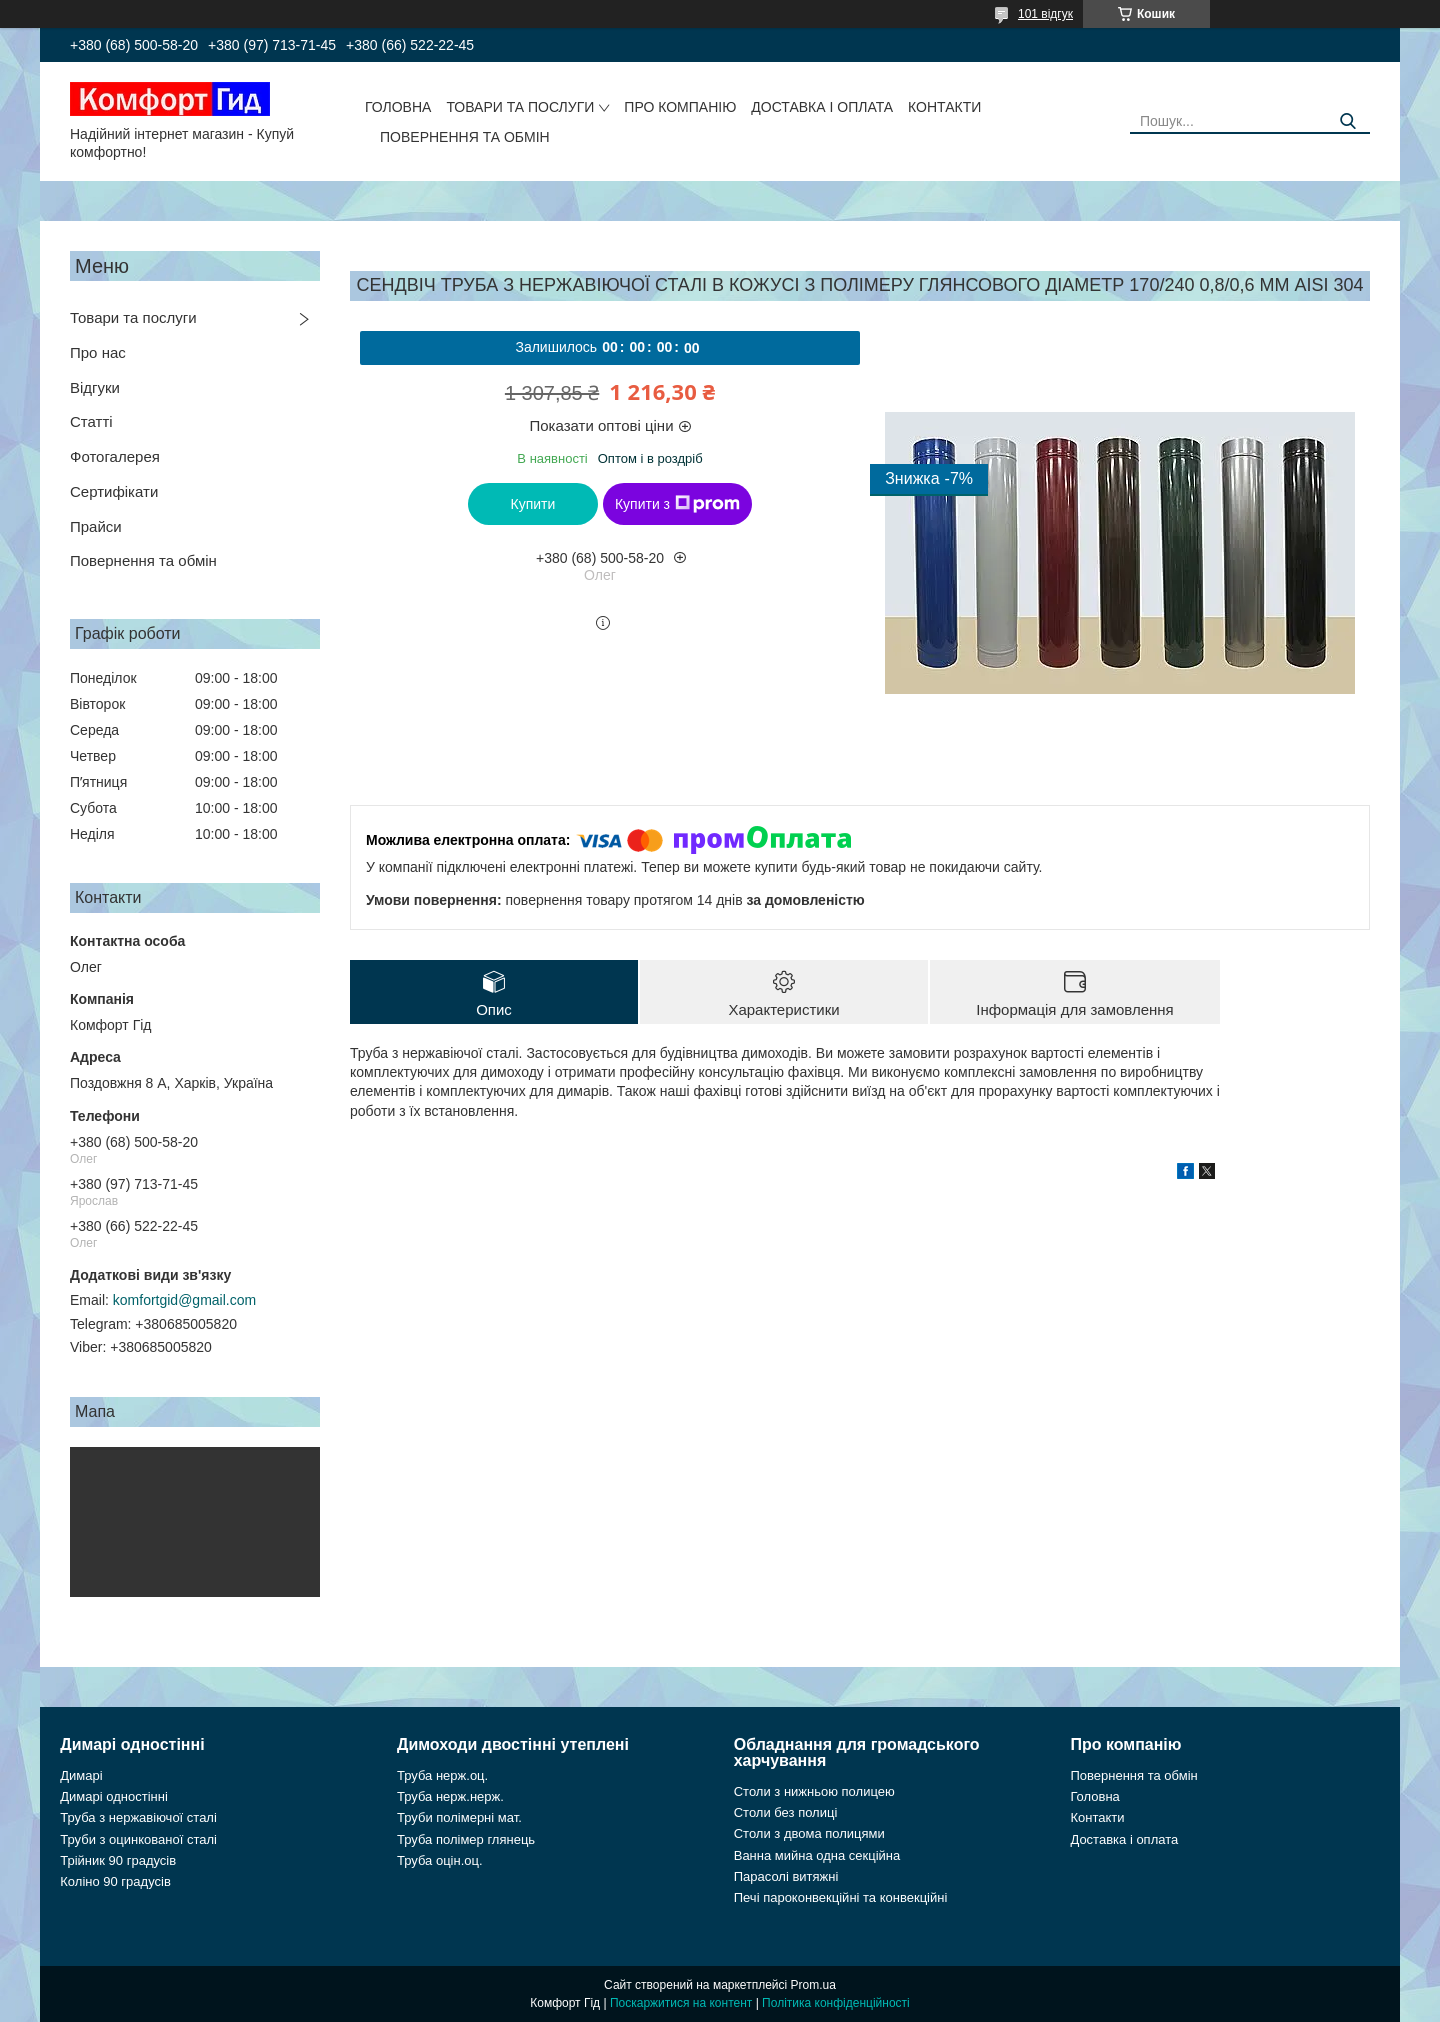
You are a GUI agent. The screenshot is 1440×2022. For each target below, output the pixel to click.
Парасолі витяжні (786, 1876)
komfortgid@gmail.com (184, 1300)
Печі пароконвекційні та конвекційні (841, 1897)
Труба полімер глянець (466, 1839)
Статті (91, 421)
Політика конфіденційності (836, 2003)
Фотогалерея (115, 456)
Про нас (98, 352)
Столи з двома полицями (809, 1833)
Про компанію (680, 107)
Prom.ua (813, 1985)
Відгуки (95, 387)
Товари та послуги (520, 107)
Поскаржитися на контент (681, 2003)
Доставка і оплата (822, 107)
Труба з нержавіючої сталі (138, 1817)
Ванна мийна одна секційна (817, 1855)
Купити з (677, 504)
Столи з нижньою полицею (814, 1791)
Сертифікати (114, 491)
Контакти (944, 107)
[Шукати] (1347, 121)
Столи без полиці (786, 1812)
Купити (533, 504)
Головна (398, 107)
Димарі (81, 1775)
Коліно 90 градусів (115, 1881)
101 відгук (1045, 14)
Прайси (96, 526)
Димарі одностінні (114, 1796)
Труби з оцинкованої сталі (138, 1839)
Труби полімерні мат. (459, 1817)
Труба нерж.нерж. (450, 1796)
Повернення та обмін (465, 137)
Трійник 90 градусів (118, 1860)
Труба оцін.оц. (440, 1860)
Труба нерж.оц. (442, 1775)
